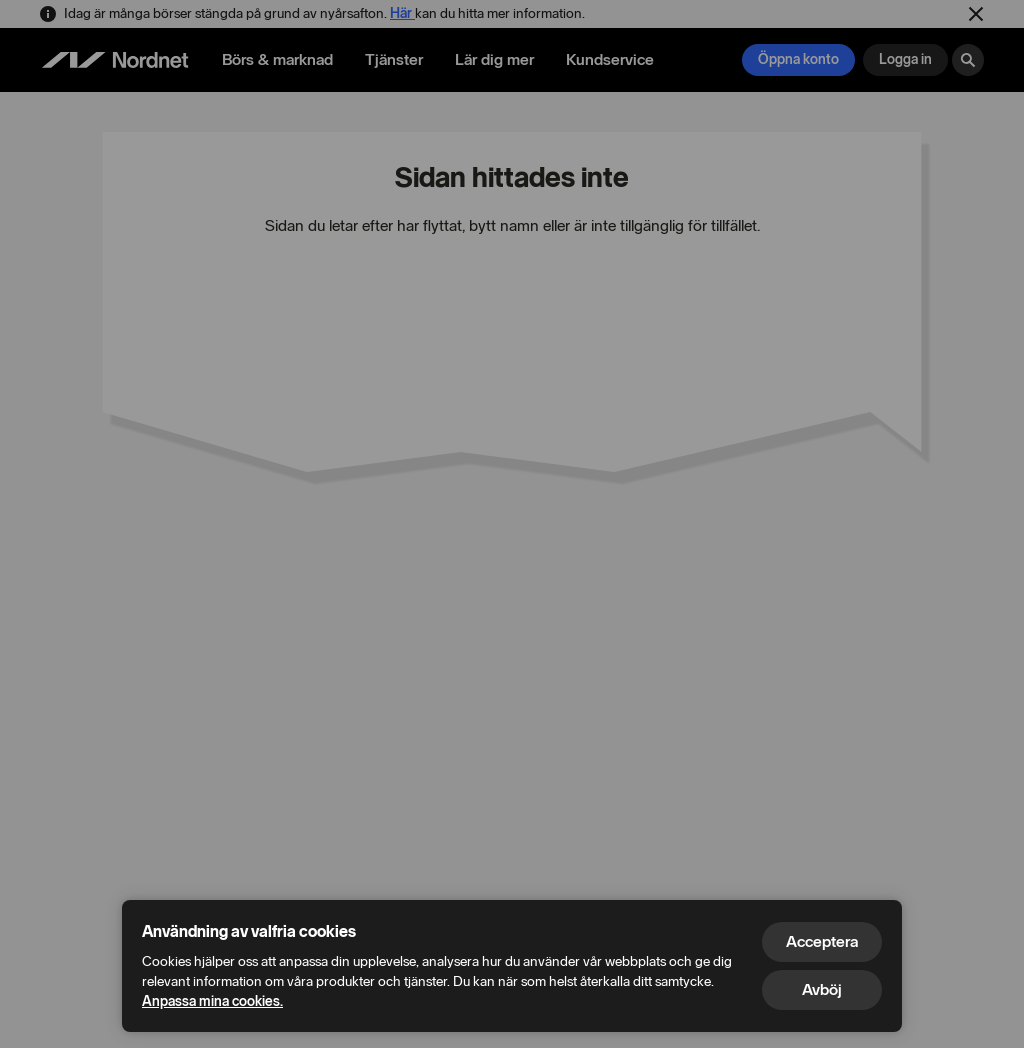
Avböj (822, 989)
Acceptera (822, 941)
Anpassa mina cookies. (212, 1001)
